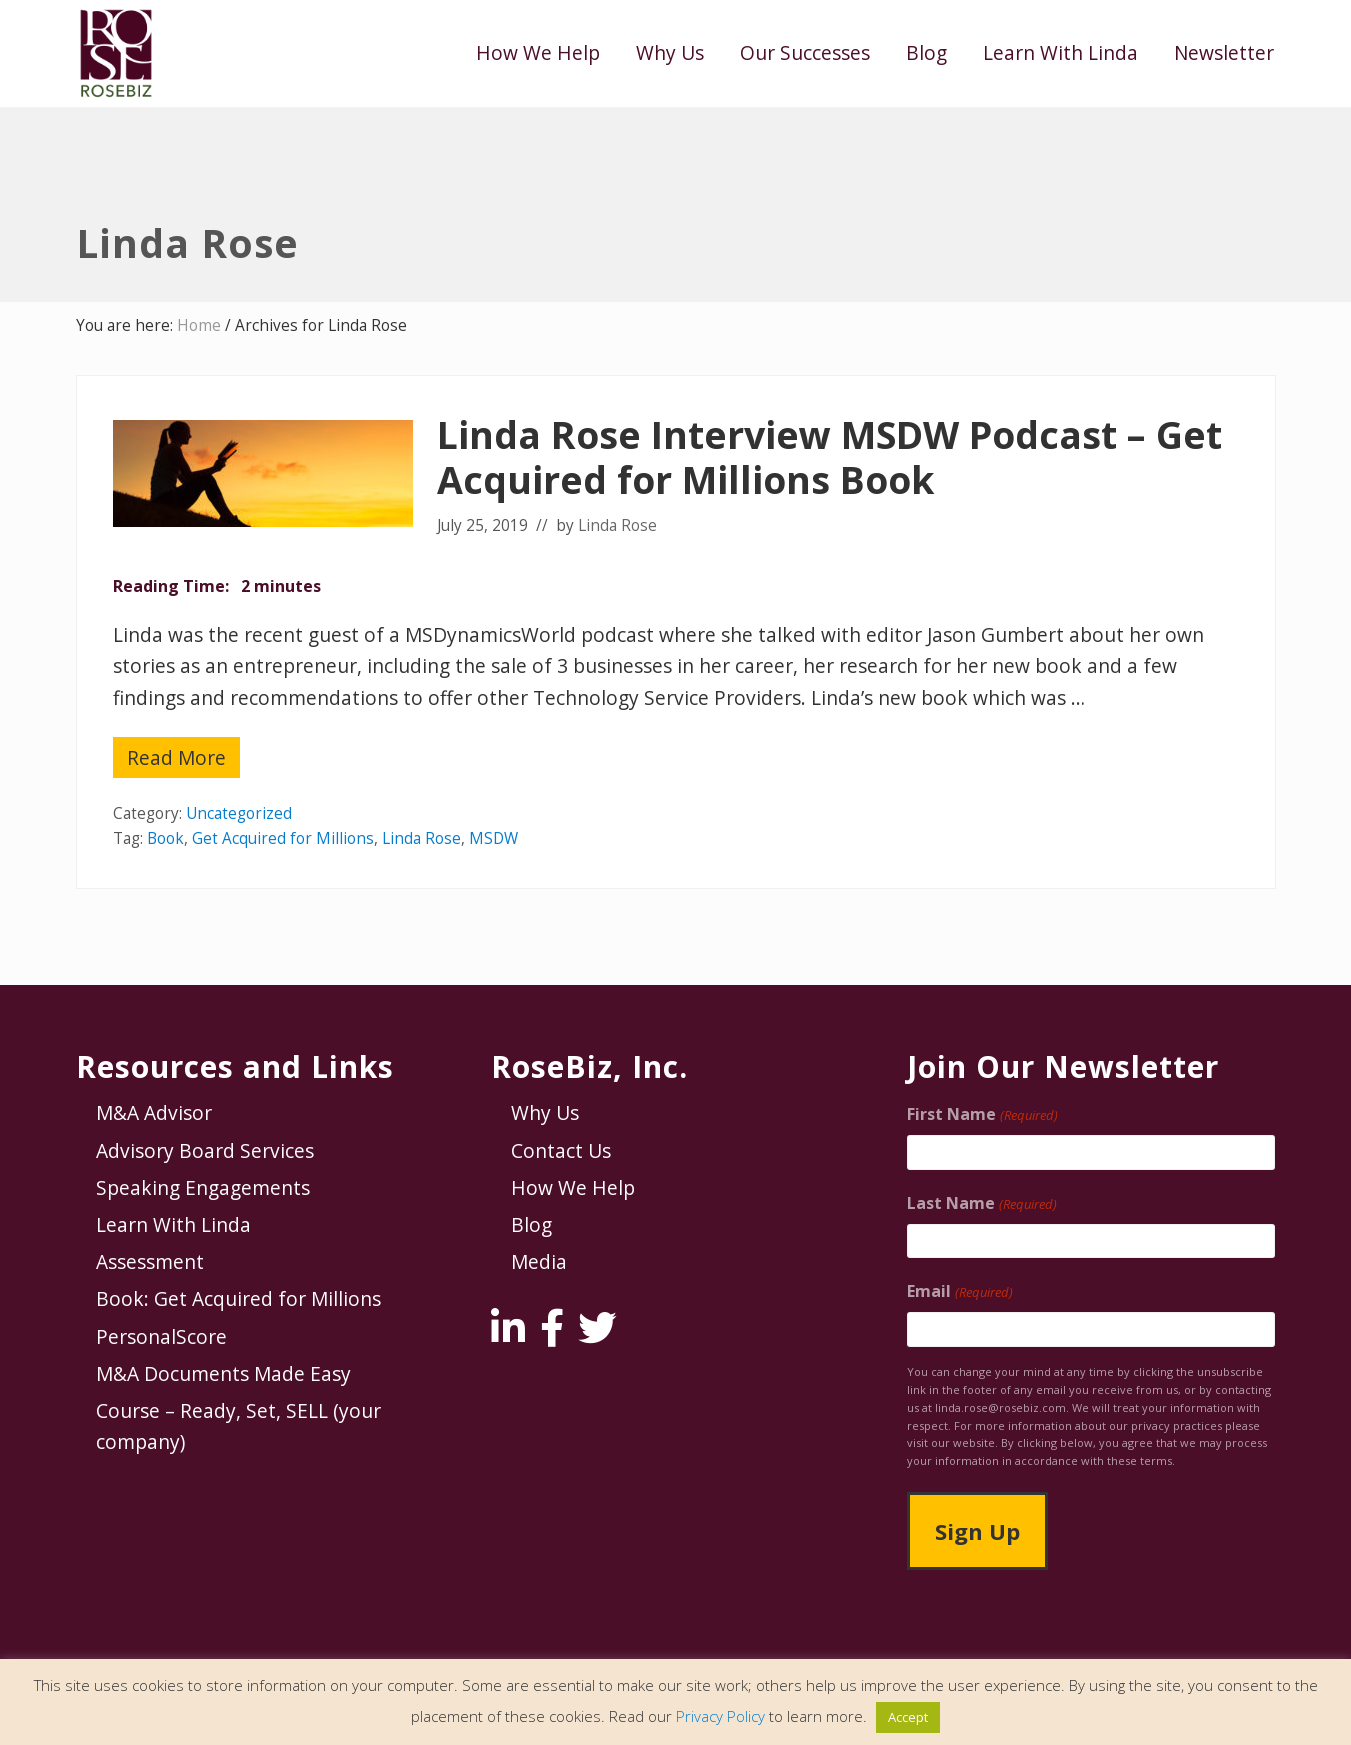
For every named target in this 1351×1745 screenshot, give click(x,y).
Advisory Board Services (205, 1150)
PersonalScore (161, 1336)
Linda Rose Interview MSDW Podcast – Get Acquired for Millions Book (829, 457)
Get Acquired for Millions (283, 838)
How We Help (573, 1187)
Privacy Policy (720, 1716)
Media (539, 1261)
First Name (982, 1114)
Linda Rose (421, 838)
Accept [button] (908, 1717)
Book (165, 838)
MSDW (493, 838)
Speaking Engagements (203, 1187)
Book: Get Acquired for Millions (238, 1298)
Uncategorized (239, 813)
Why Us (545, 1112)
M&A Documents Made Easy (223, 1373)
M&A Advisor (154, 1112)
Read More (176, 761)
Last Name (981, 1203)
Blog (531, 1224)
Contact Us (561, 1150)
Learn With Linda (173, 1224)
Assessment (150, 1261)
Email (959, 1291)
